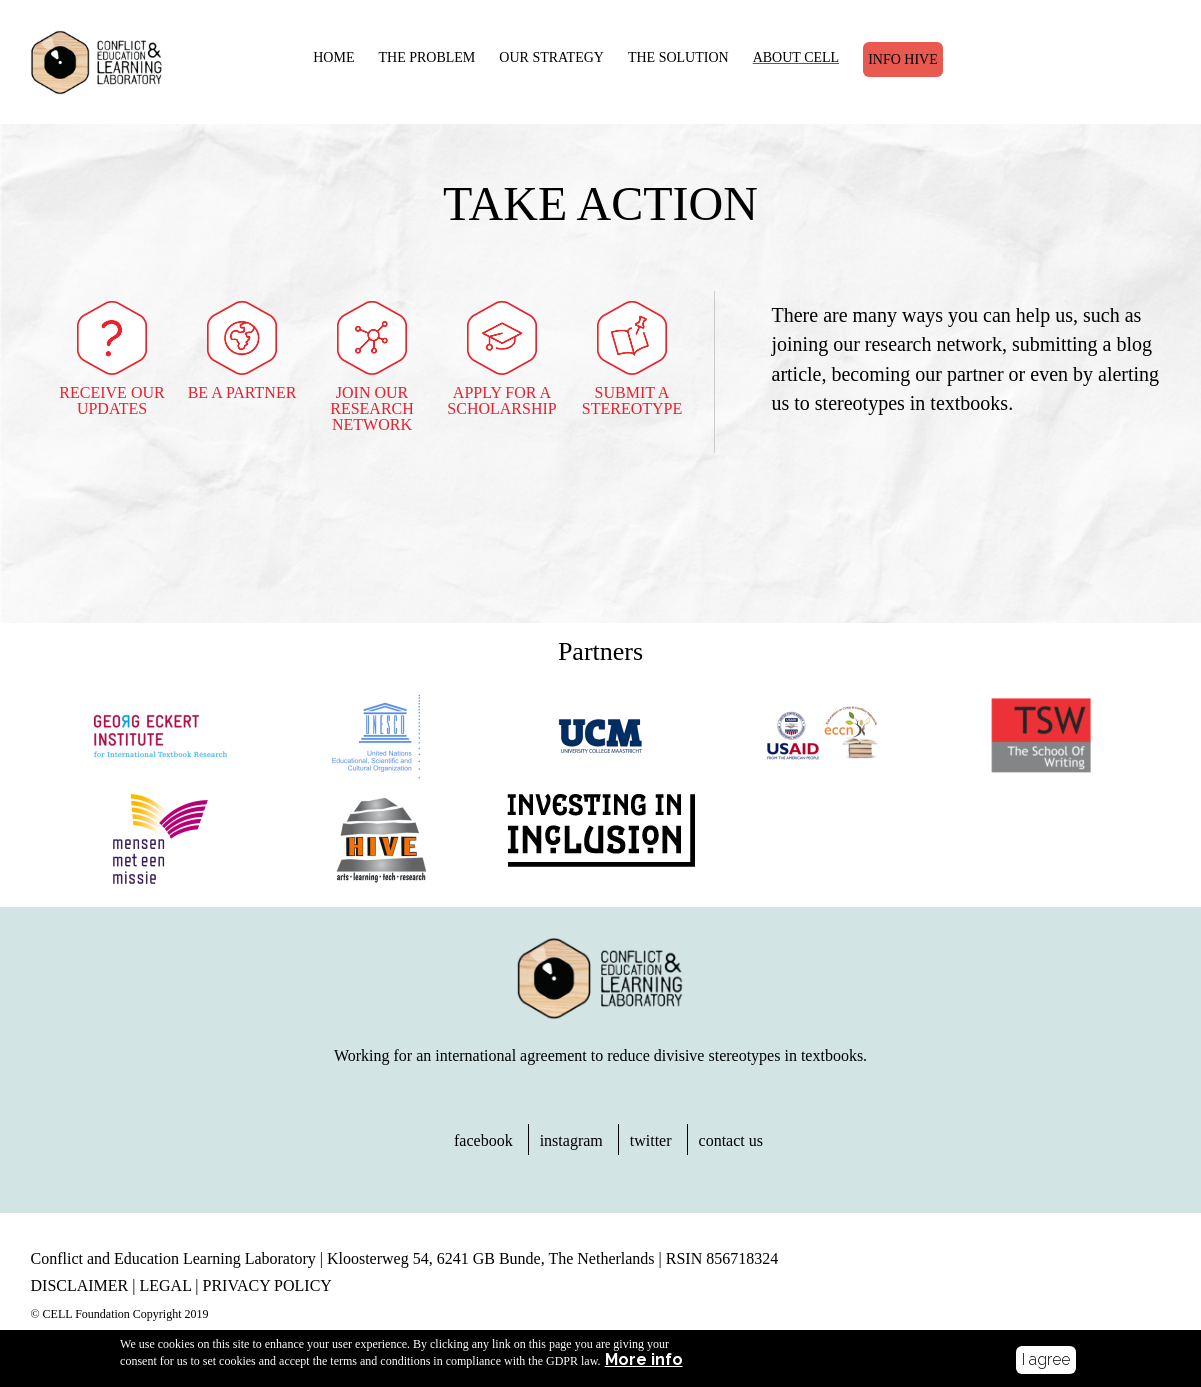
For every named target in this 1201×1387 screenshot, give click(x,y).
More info (644, 1362)
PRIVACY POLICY (267, 1285)
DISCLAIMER (80, 1285)
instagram (571, 1140)
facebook (483, 1140)
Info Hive (903, 59)
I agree (1046, 1360)
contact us (731, 1140)
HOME (333, 57)
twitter (651, 1140)
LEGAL (165, 1285)
